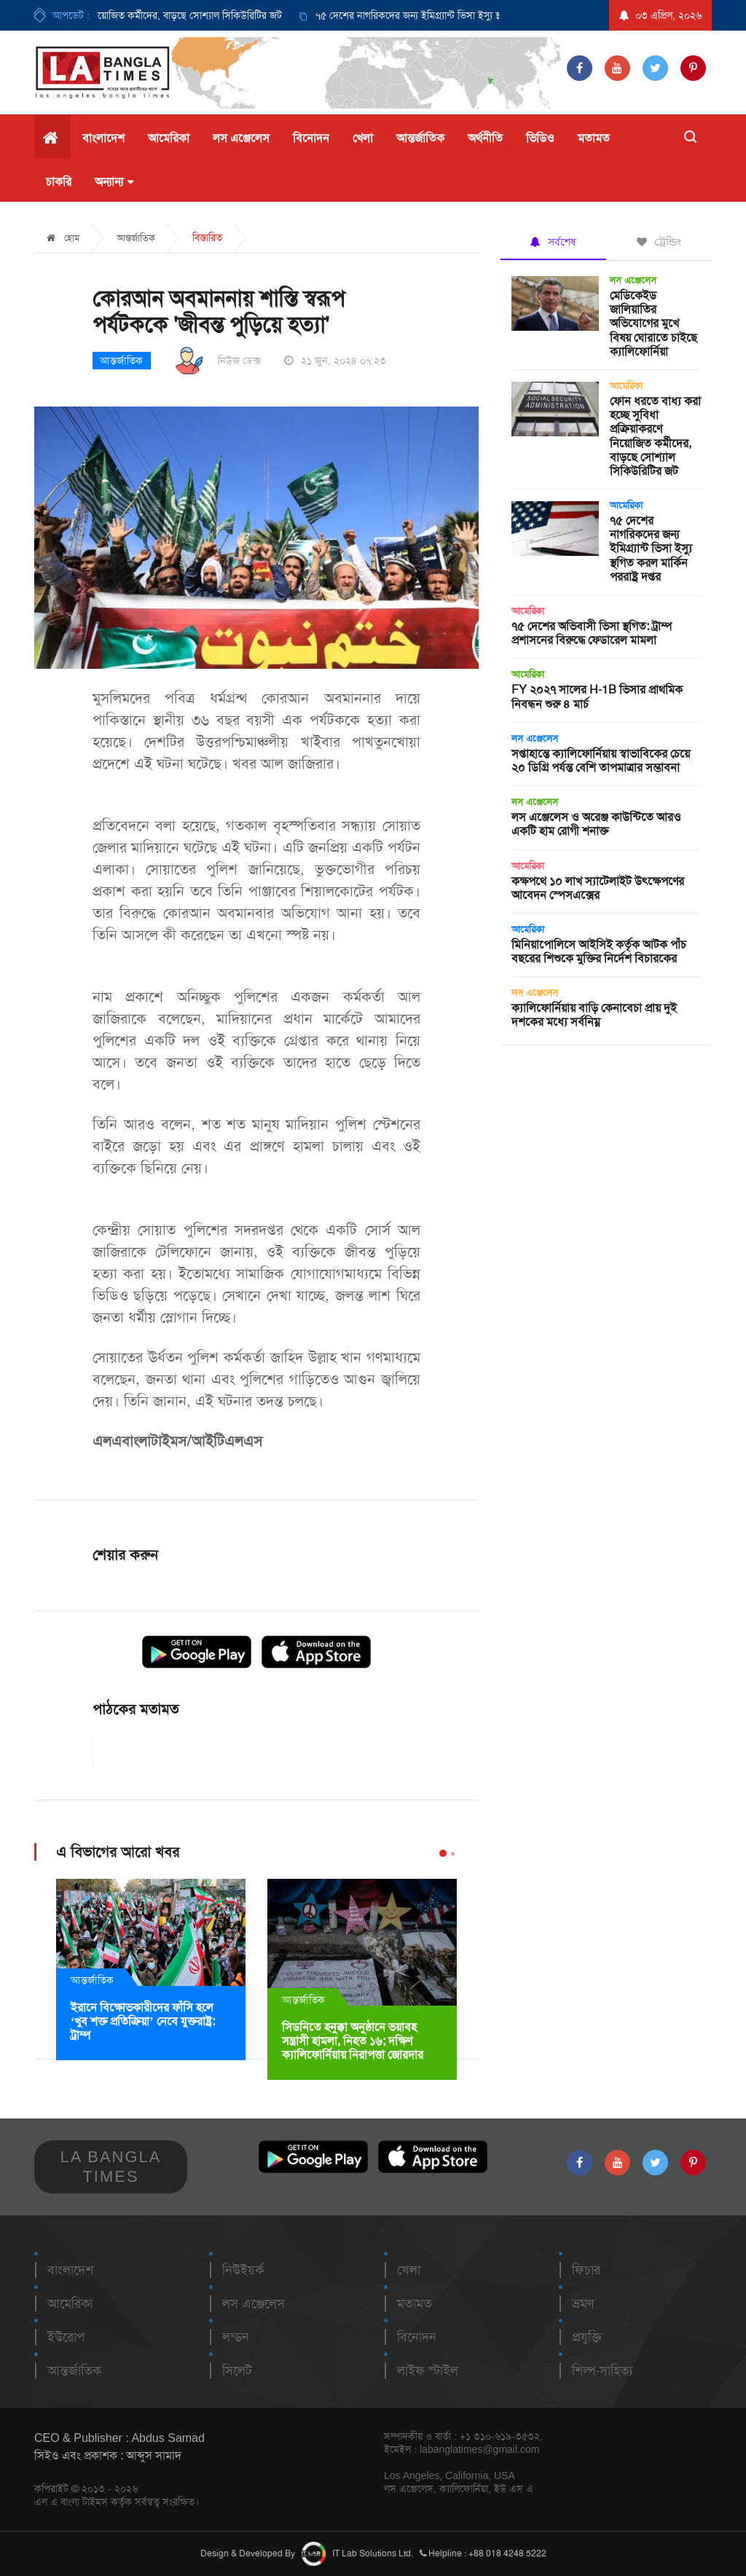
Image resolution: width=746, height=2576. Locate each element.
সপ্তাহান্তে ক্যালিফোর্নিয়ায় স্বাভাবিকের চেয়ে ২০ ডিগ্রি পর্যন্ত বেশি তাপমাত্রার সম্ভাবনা (600, 760)
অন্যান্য (114, 182)
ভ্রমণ (583, 2304)
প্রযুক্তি (587, 2337)
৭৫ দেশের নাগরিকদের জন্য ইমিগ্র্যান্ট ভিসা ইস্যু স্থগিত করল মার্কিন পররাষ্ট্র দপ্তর (470, 15)
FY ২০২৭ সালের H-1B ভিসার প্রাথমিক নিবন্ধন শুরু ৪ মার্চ (597, 696)
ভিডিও (540, 138)
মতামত (594, 138)
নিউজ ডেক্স (239, 360)
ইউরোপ (66, 2337)
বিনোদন (311, 138)
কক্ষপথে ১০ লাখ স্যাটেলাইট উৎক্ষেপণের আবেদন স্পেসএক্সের (597, 888)
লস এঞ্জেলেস (241, 138)
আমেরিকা (168, 138)
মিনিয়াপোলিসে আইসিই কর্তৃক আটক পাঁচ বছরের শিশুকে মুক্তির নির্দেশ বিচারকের (598, 951)
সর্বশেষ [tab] (553, 242)
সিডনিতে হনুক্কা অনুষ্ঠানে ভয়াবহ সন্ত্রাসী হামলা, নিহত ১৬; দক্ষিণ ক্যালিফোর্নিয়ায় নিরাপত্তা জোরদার (352, 2040)
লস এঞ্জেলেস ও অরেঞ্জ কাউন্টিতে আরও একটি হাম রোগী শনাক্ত (596, 824)
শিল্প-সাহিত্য (602, 2371)
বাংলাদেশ (103, 138)
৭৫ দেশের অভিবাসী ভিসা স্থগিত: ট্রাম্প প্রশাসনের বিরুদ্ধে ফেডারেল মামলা (591, 633)
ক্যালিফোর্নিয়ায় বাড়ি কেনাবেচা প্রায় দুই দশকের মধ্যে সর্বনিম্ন (594, 1014)
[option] (454, 15)
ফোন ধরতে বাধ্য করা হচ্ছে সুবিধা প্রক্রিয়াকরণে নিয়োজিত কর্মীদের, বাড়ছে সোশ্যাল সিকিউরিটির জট (655, 436)
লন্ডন (235, 2337)
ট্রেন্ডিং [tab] (659, 242)
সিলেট (237, 2371)
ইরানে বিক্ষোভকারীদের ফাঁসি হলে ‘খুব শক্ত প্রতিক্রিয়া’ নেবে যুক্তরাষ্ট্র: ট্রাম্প (143, 2021)
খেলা (363, 138)
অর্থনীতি (485, 138)
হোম (63, 238)
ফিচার (586, 2270)
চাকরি (58, 181)
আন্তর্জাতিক (420, 138)
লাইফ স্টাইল (427, 2371)
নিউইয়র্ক (243, 2270)
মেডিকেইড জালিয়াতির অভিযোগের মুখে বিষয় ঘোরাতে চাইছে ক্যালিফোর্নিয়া (653, 323)
